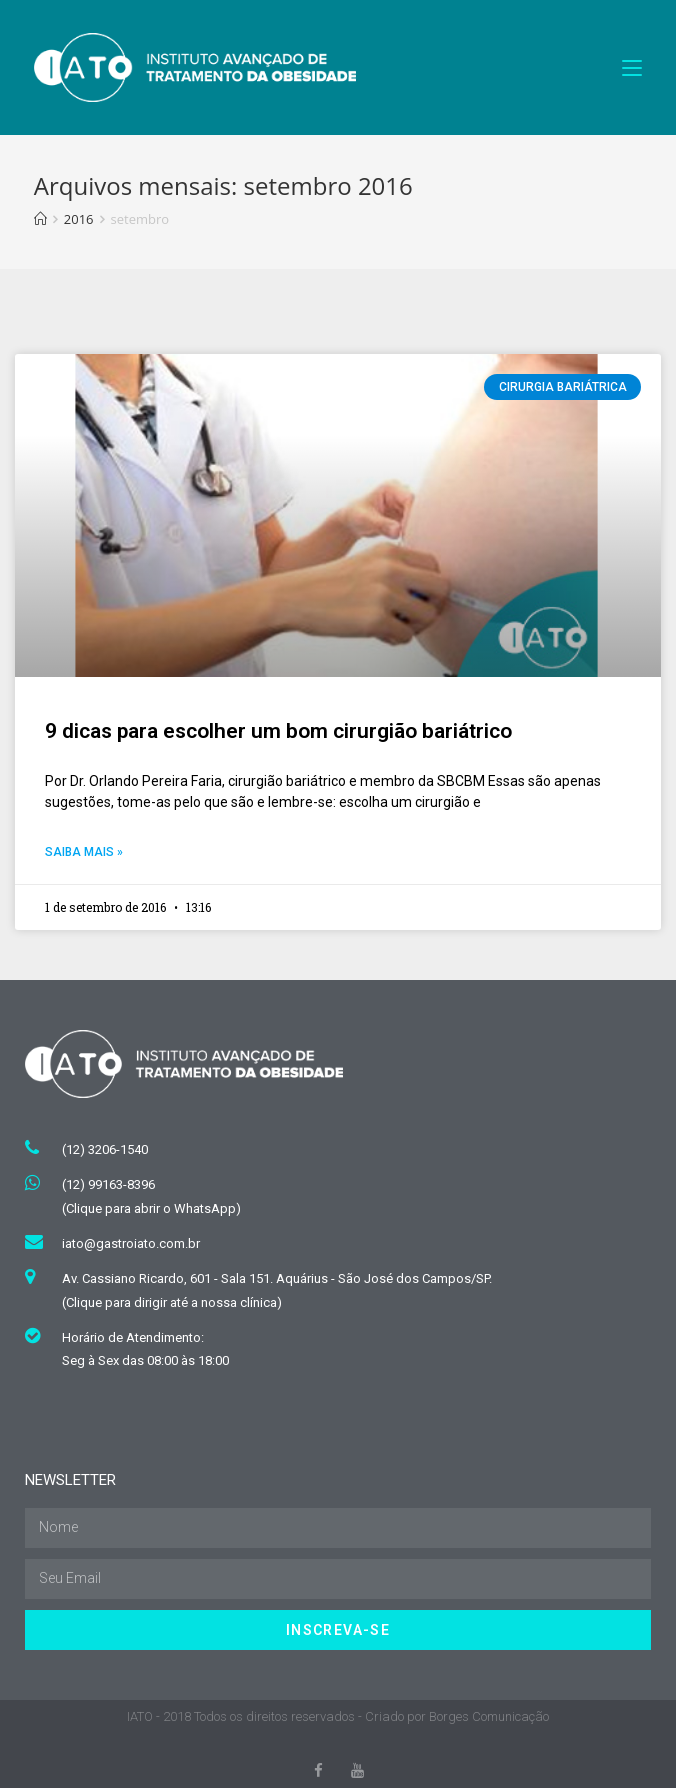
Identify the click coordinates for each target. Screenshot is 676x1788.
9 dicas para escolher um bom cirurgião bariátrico (278, 731)
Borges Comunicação (489, 1716)
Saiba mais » (84, 852)
